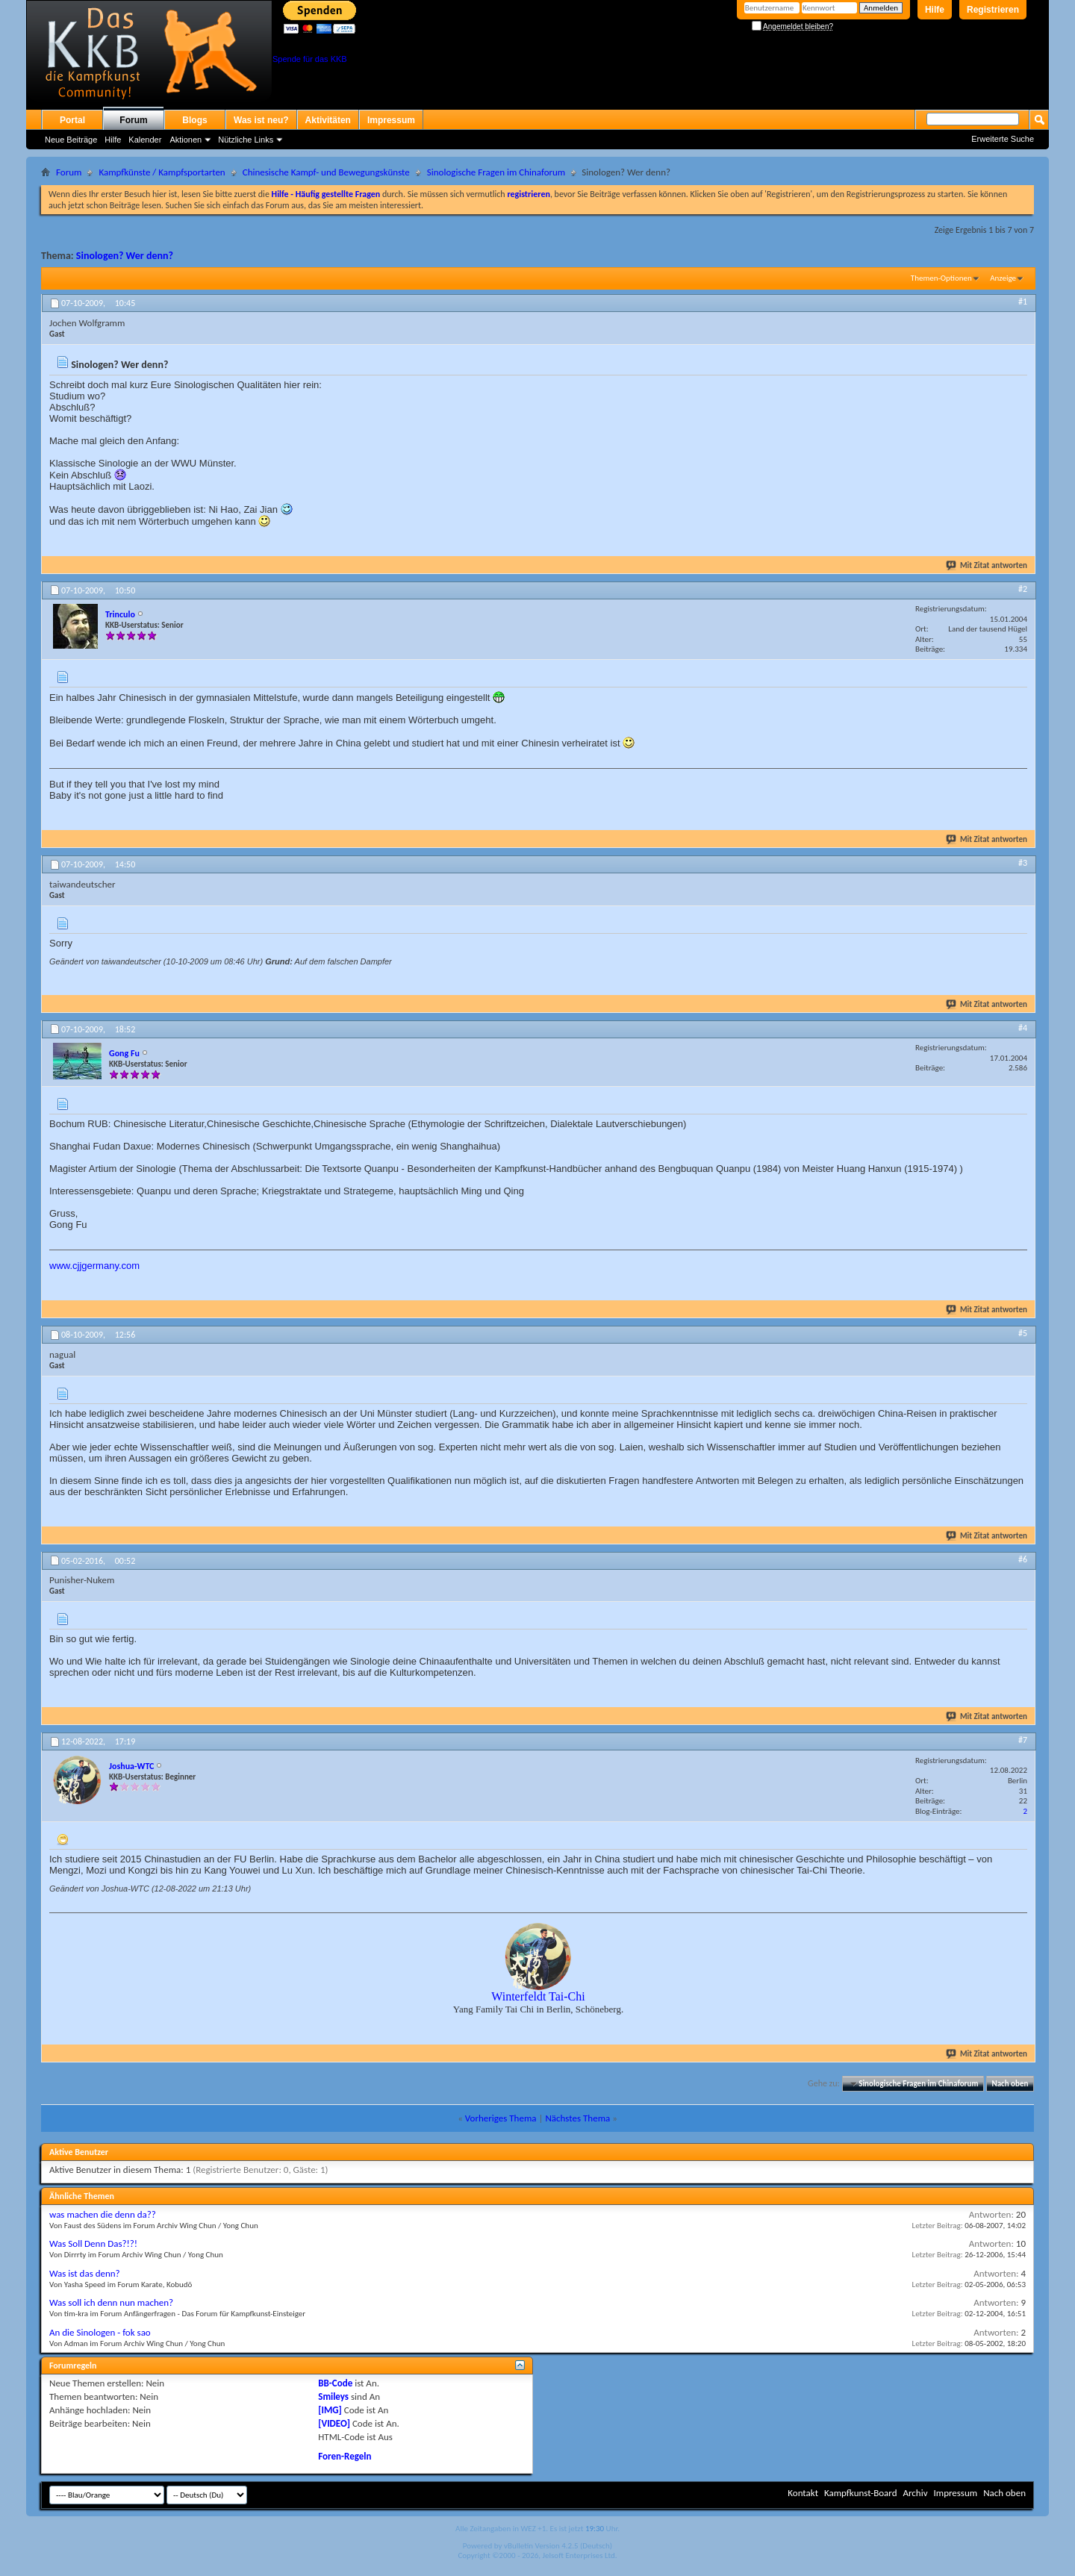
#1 (1022, 301)
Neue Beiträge (71, 139)
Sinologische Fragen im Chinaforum (496, 172)
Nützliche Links (245, 139)
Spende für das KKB (309, 58)
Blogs (194, 120)
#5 (1022, 1333)
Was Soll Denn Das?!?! (93, 2243)
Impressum (391, 120)
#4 (1022, 1028)
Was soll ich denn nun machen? (111, 2302)
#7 (1022, 1740)
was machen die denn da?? (102, 2214)
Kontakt (803, 2492)
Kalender (144, 139)
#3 (1022, 863)
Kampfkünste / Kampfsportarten (162, 172)
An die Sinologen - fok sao (100, 2332)
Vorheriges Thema (501, 2118)
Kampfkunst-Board (860, 2492)
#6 (1022, 1559)
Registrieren (993, 9)
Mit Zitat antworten (987, 565)
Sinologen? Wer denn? (124, 255)
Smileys (333, 2396)
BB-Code (335, 2383)
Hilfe (934, 9)
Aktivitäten (328, 120)
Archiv (915, 2492)
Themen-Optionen (941, 278)
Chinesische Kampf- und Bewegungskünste (326, 172)
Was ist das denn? (84, 2273)
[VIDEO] (334, 2423)
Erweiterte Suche (1002, 138)
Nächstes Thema (577, 2118)
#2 (1022, 589)
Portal (72, 120)
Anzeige (1003, 278)
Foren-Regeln (344, 2456)
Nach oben (1009, 2084)
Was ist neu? (261, 120)
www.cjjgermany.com (94, 1265)
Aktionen (185, 139)
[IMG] (330, 2410)
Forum (133, 120)
